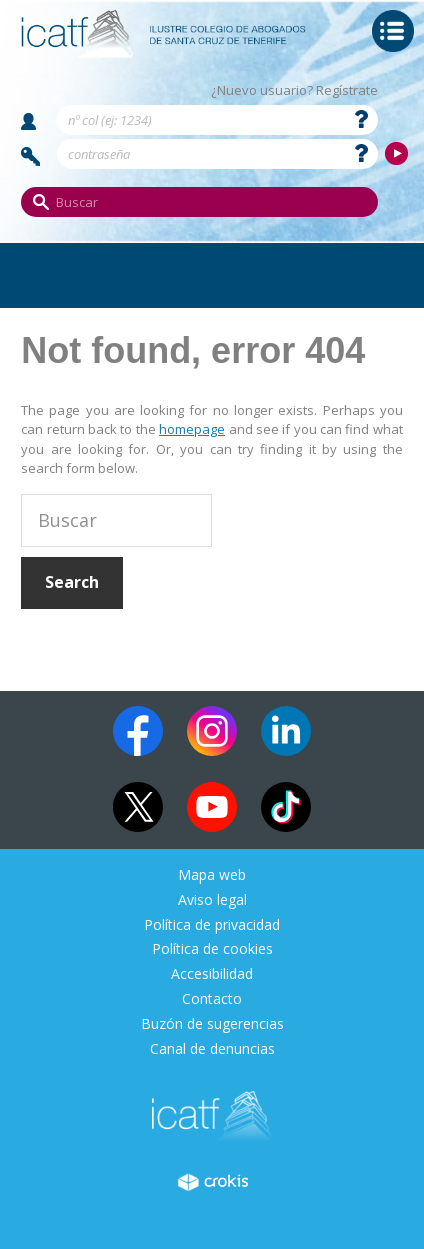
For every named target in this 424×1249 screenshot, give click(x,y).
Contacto (212, 999)
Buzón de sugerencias (212, 1024)
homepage (192, 429)
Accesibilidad (212, 974)
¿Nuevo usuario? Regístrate (294, 90)
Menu (393, 31)
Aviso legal (212, 900)
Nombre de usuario (28, 121)
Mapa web (212, 875)
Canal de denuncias (212, 1049)
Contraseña (31, 156)
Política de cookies (212, 949)
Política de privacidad (212, 925)
